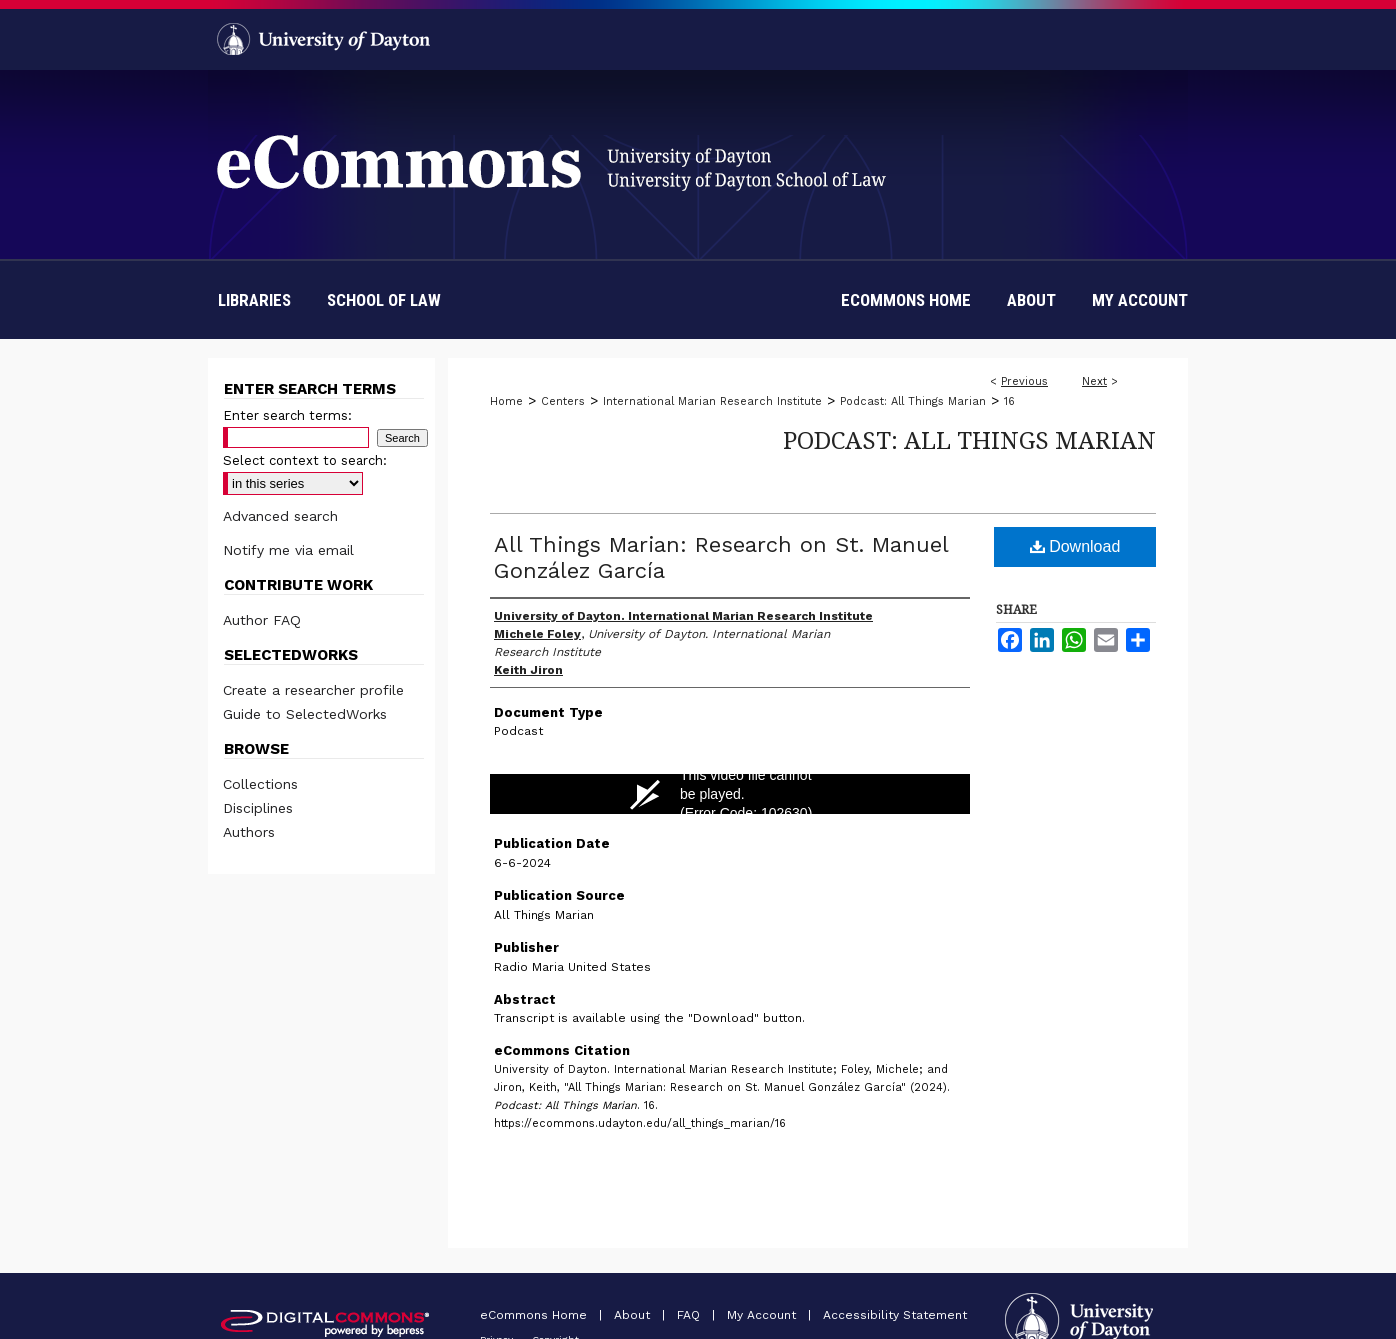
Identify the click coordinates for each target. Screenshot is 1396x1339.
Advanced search (280, 516)
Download (1075, 546)
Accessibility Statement (895, 1315)
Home (506, 401)
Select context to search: (305, 460)
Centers (563, 401)
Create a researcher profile (313, 690)
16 (1009, 401)
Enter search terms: (287, 415)
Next (1094, 381)
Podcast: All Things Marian (913, 401)
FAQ (690, 1315)
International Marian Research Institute (712, 401)
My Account (763, 1315)
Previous (1024, 381)
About (634, 1315)
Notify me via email (288, 550)
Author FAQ (262, 620)
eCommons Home (535, 1315)
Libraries (254, 300)
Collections (260, 784)
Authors (249, 832)
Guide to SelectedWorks (305, 714)
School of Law (384, 300)
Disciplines (258, 808)
